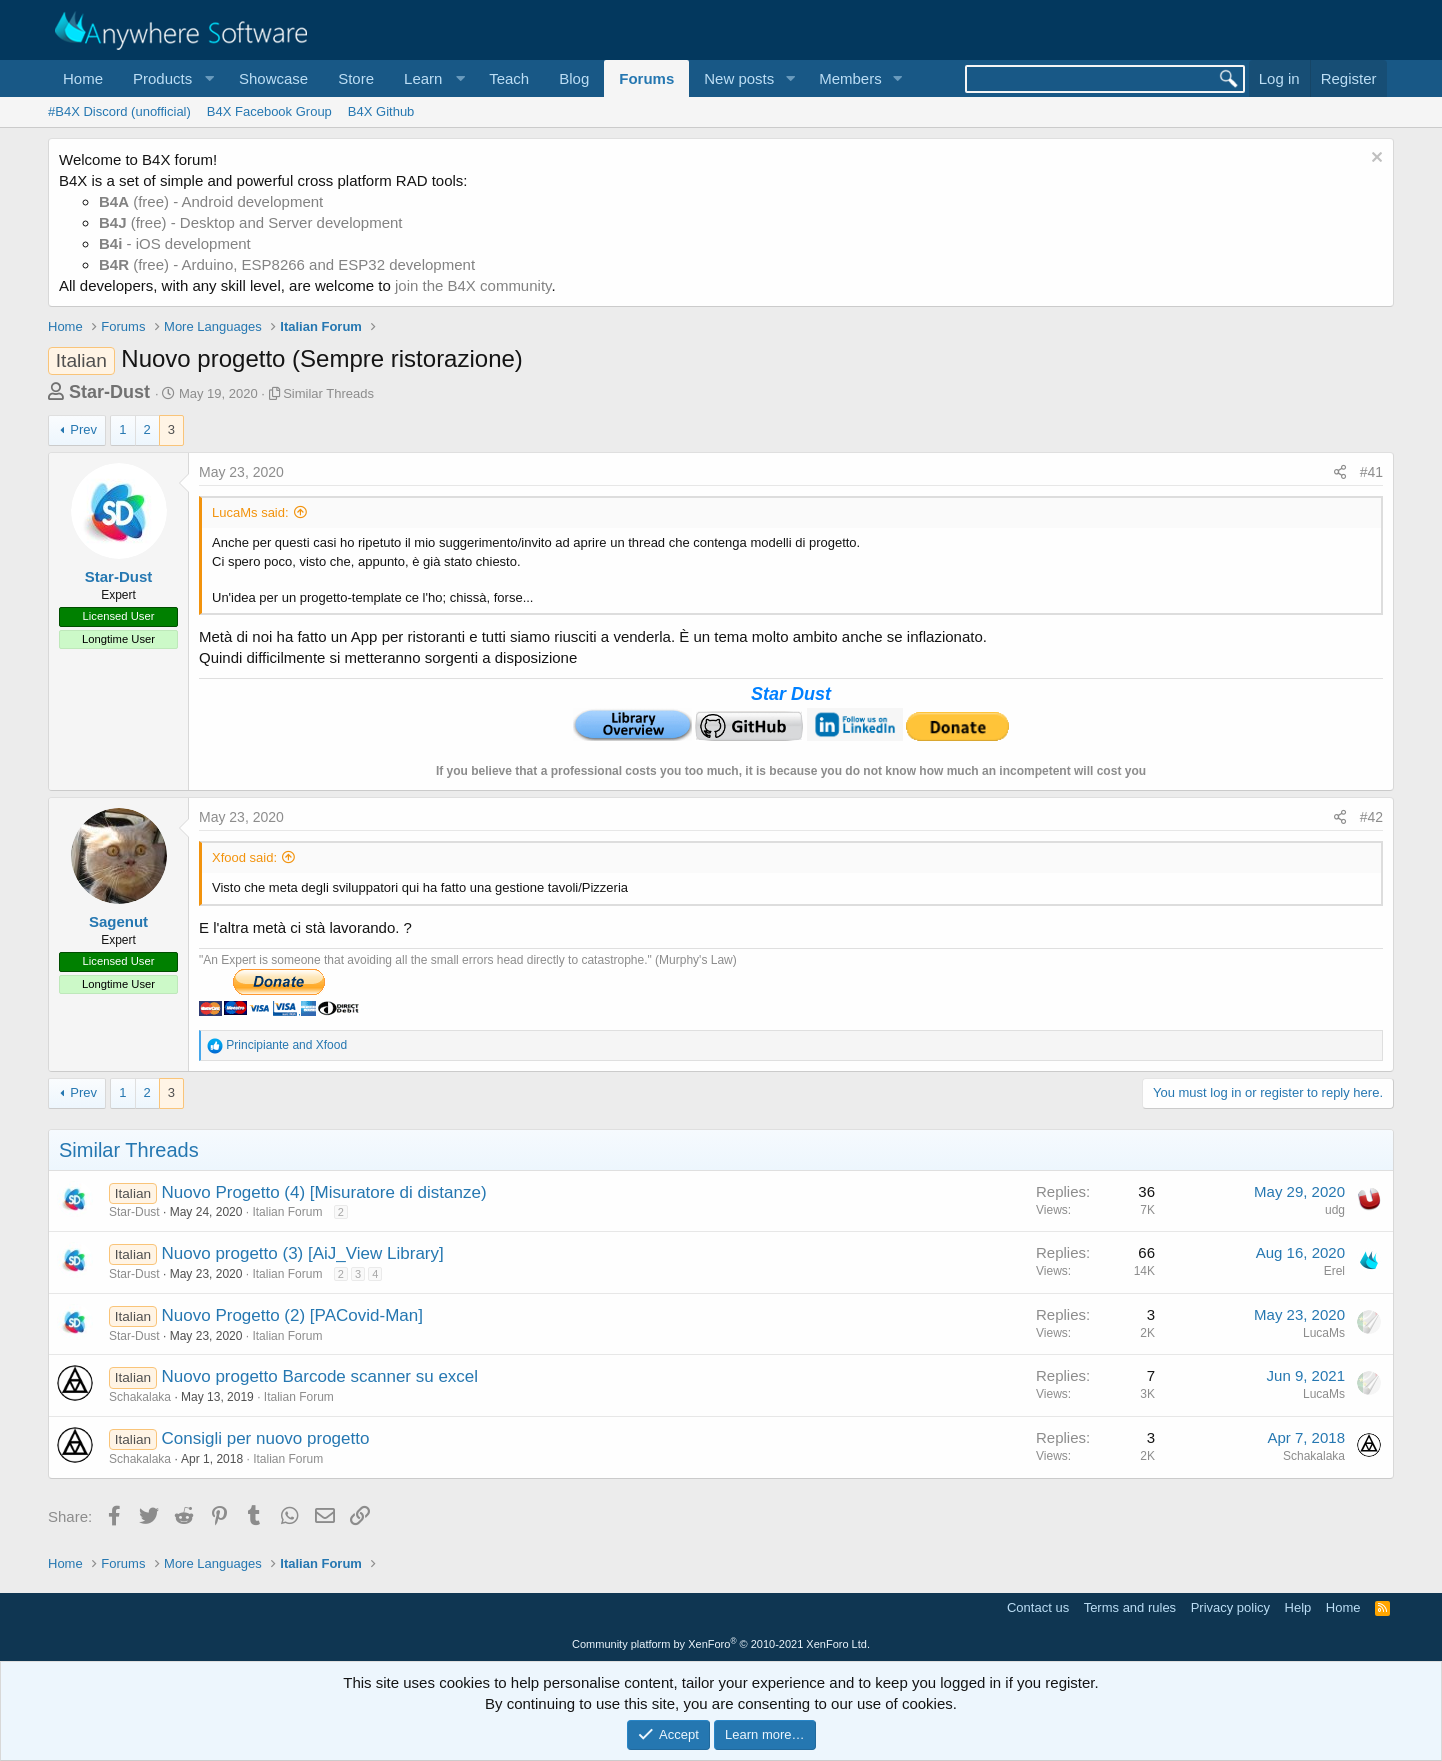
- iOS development (175, 243)
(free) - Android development (211, 201)
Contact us (1038, 1607)
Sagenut (118, 921)
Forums (646, 78)
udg (1335, 1210)
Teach (509, 78)
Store (356, 78)
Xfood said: (244, 857)
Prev (83, 429)
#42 (1371, 817)
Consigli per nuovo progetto (266, 1438)
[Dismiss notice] (1374, 159)
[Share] (1340, 473)
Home (83, 78)
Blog (574, 78)
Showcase (273, 78)
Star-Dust (109, 392)
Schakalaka (140, 1397)
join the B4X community (473, 285)
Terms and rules (1130, 1607)
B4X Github (381, 111)
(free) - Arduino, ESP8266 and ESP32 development (287, 264)
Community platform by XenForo (721, 1644)
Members (850, 78)
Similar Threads (328, 393)
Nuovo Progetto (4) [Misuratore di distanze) (324, 1192)
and (286, 1045)
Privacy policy (1230, 1607)
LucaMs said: (250, 512)
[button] (171, 78)
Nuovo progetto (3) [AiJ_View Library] (303, 1253)
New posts (739, 78)
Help (1298, 1607)
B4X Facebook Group (269, 111)
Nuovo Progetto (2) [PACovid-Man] (292, 1315)
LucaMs (1324, 1333)
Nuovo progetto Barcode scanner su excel (320, 1376)
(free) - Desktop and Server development (251, 222)
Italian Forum (287, 1212)
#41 (1371, 472)
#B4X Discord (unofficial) (119, 111)
